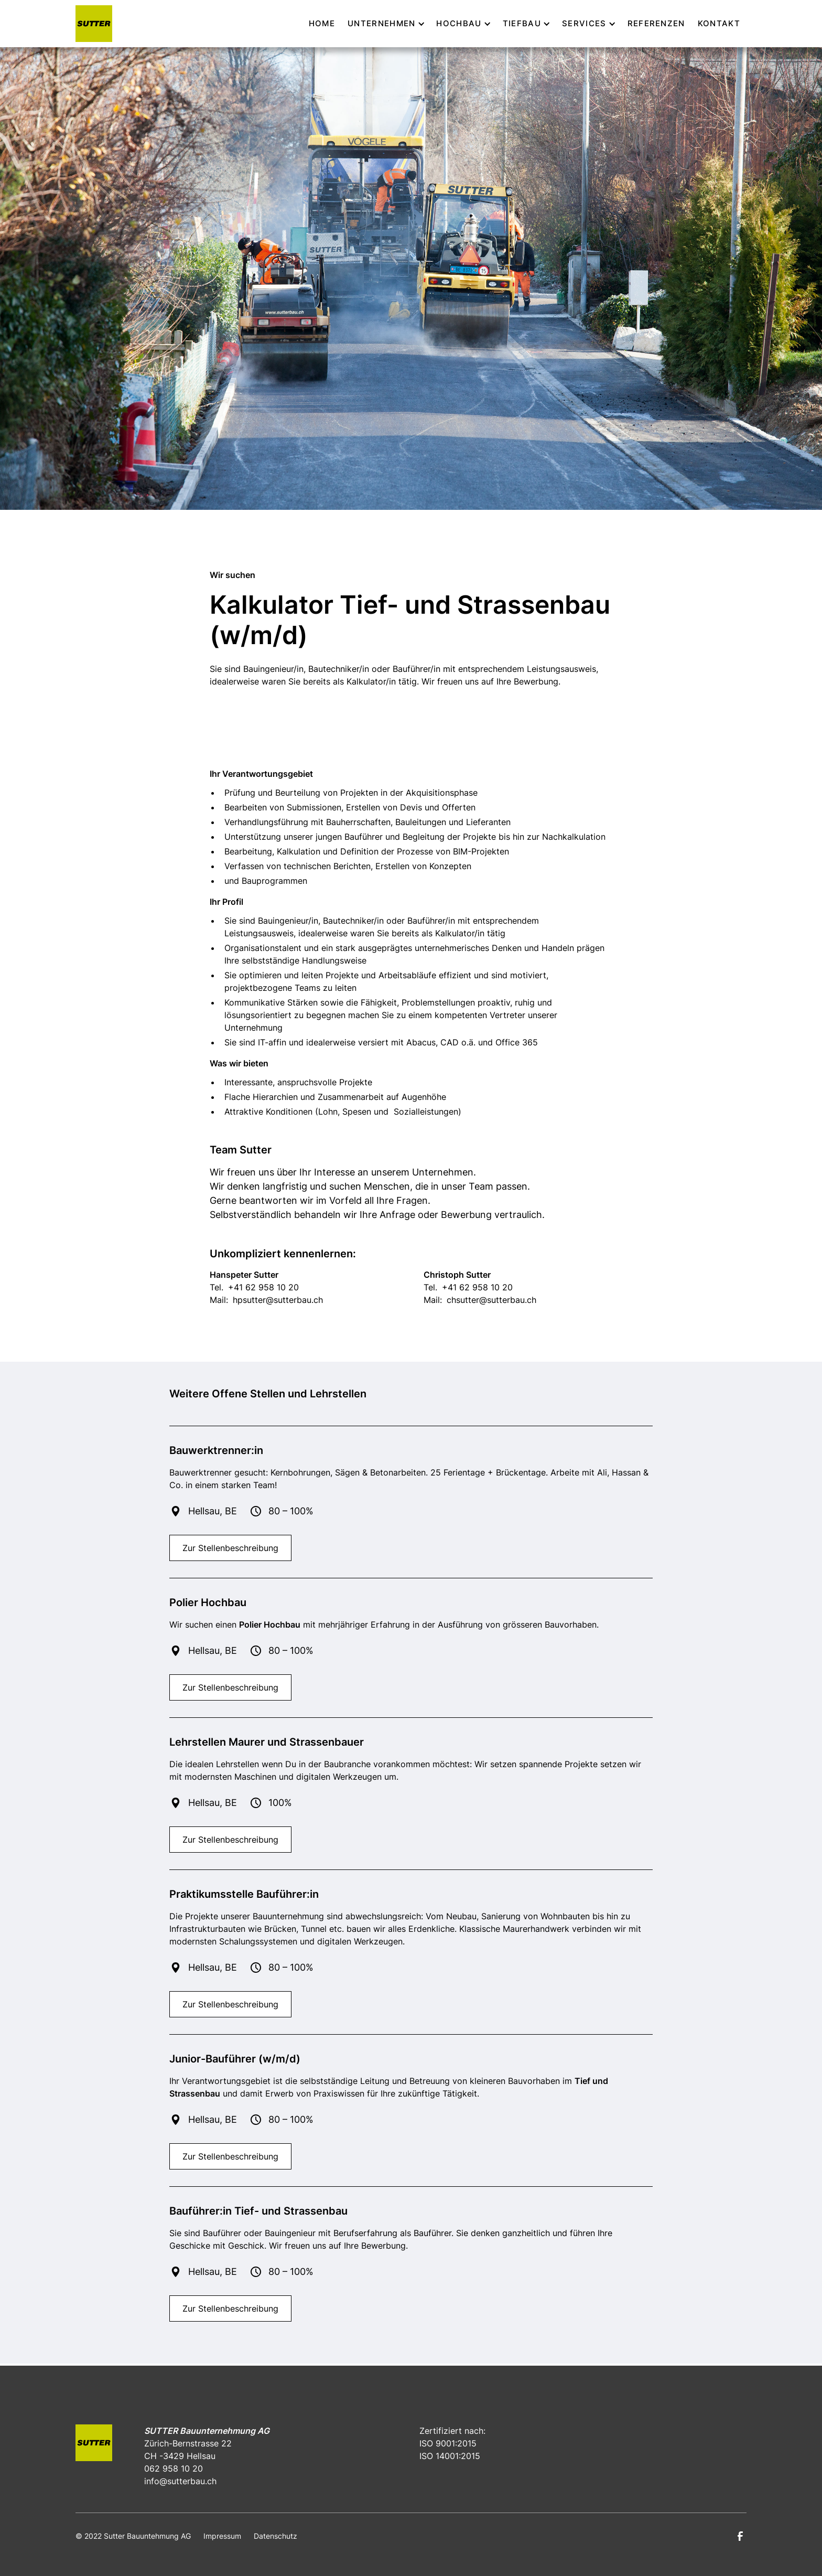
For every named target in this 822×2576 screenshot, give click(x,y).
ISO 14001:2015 (449, 2456)
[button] (385, 24)
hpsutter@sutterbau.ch (278, 1300)
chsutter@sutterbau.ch (491, 1300)
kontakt (719, 23)
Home (322, 23)
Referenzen (656, 23)
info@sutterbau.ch (180, 2481)
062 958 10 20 (173, 2468)
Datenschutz (275, 2535)
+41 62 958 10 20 (263, 1287)
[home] (93, 23)
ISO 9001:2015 (448, 2443)
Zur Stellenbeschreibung (230, 1548)
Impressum (222, 2535)
